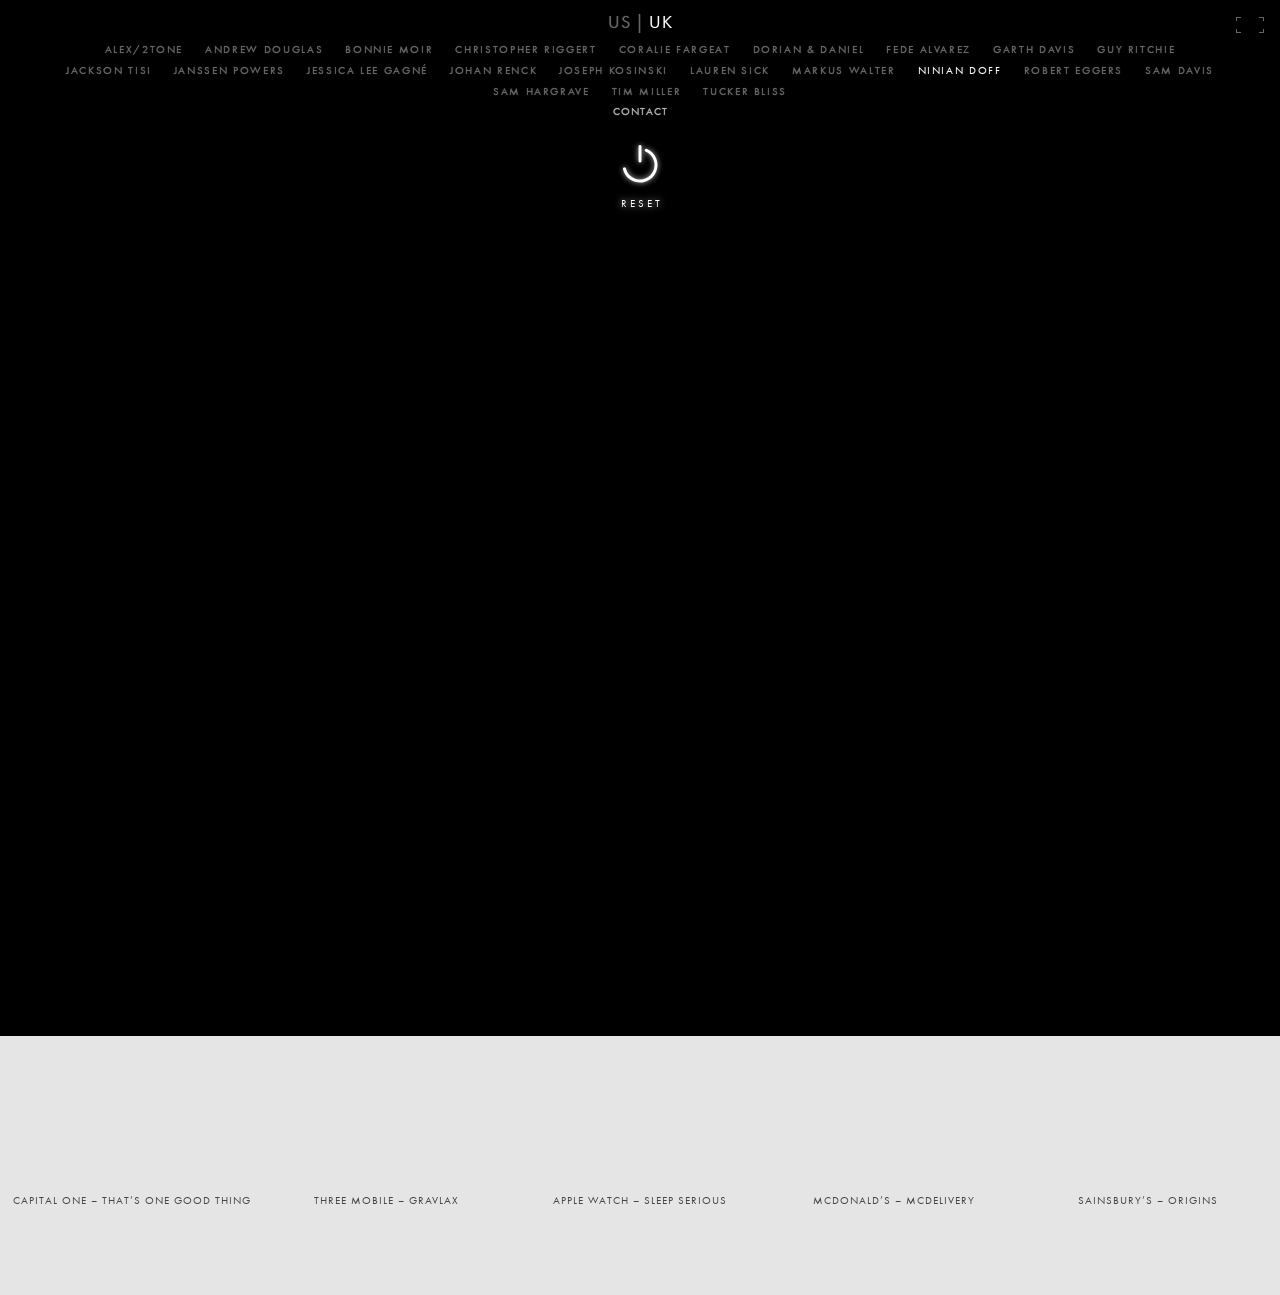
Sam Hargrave (541, 91)
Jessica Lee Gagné (367, 70)
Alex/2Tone (144, 49)
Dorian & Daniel (809, 49)
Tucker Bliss (745, 91)
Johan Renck (493, 70)
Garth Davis (1034, 49)
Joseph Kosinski (613, 70)
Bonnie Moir (389, 49)
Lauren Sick (730, 70)
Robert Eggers (1073, 70)
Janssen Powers (229, 70)
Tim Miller (647, 91)
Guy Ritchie (1136, 49)
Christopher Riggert (525, 49)
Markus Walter (843, 70)
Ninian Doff (960, 70)
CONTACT (640, 111)
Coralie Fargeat (675, 49)
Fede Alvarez (928, 49)
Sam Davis (1179, 70)
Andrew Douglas (264, 49)
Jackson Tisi (109, 70)
